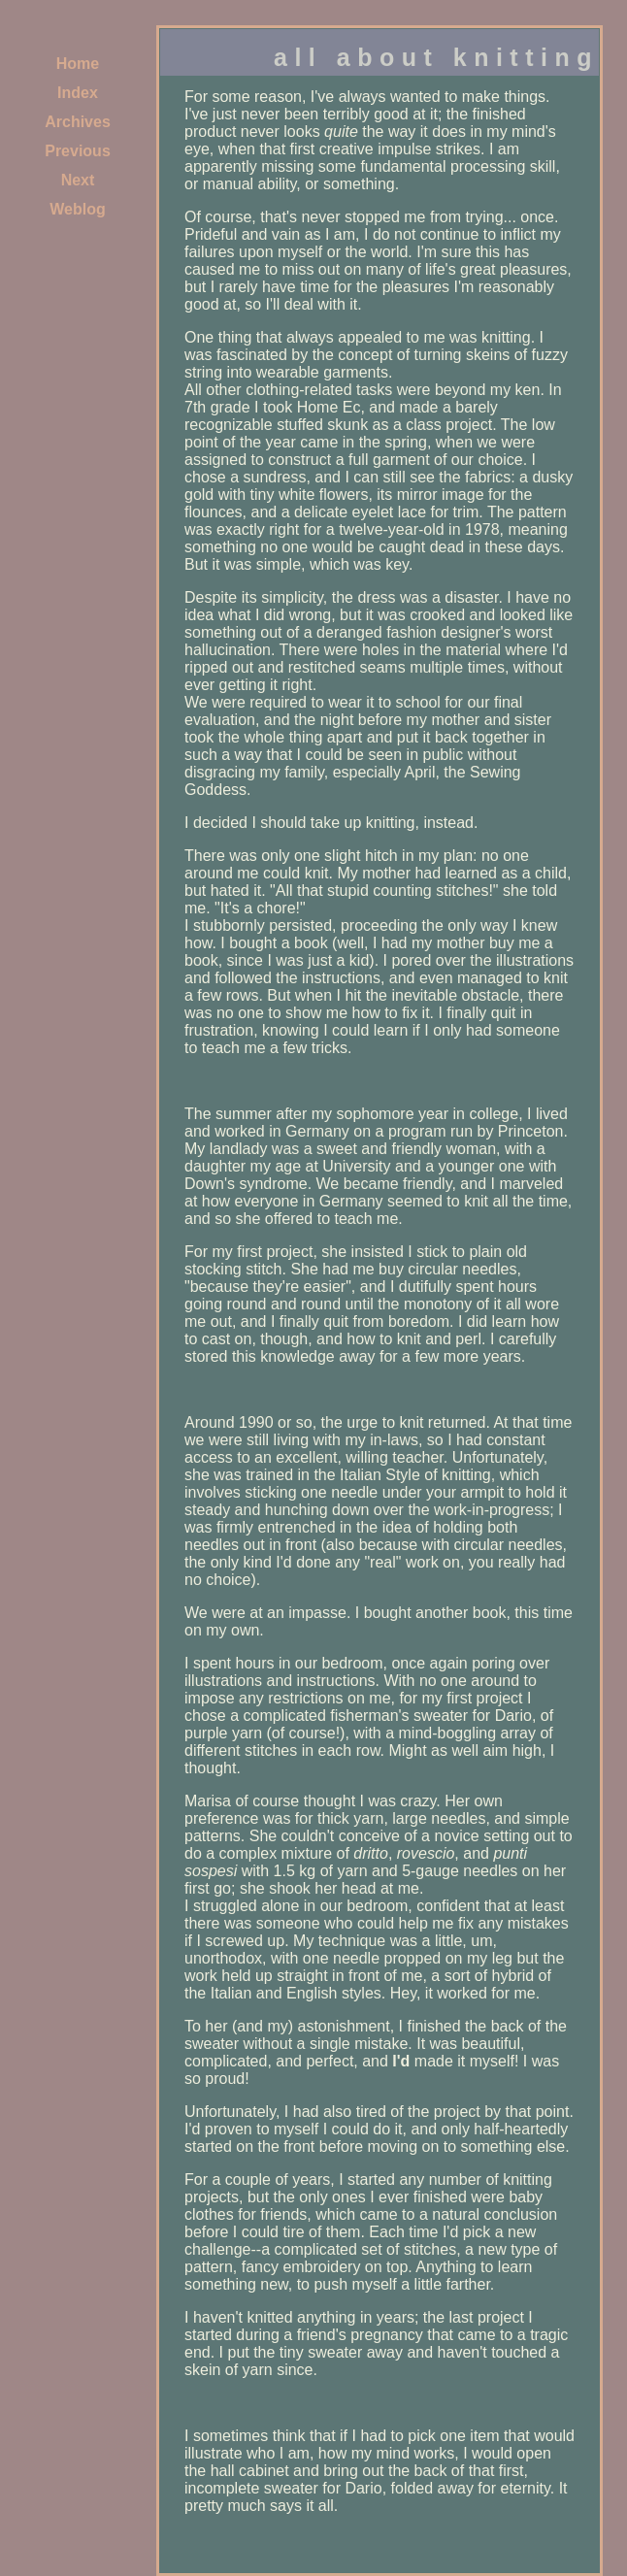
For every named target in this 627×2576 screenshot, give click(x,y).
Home (77, 63)
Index (77, 92)
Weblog (77, 209)
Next (78, 180)
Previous (78, 151)
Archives (78, 122)
